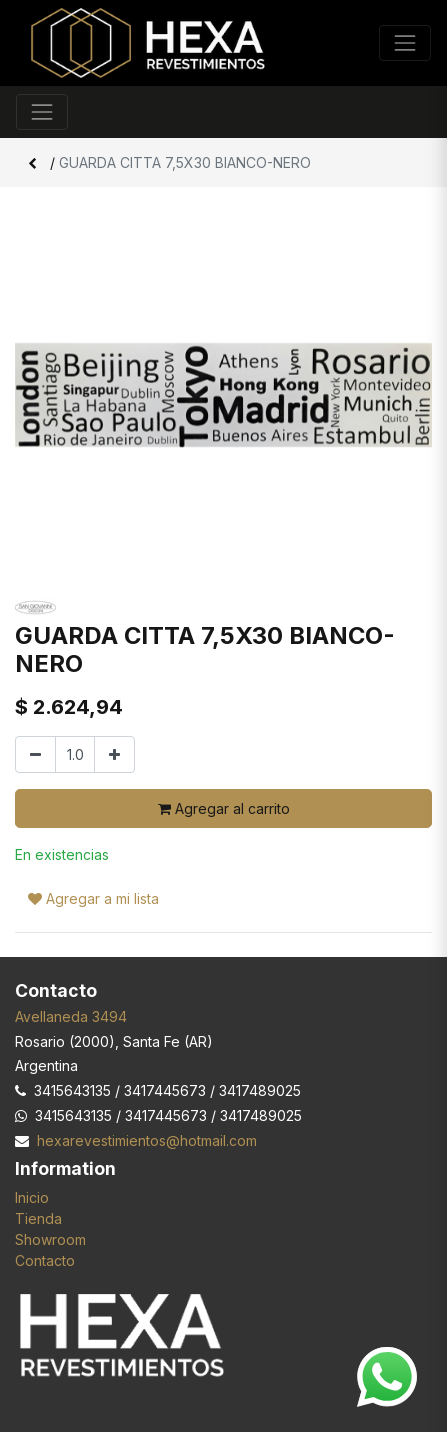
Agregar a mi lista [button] (93, 898)
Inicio (32, 1197)
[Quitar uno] (35, 754)
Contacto (45, 1260)
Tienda (38, 1218)
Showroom (50, 1239)
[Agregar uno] (114, 754)
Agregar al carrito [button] (224, 808)
